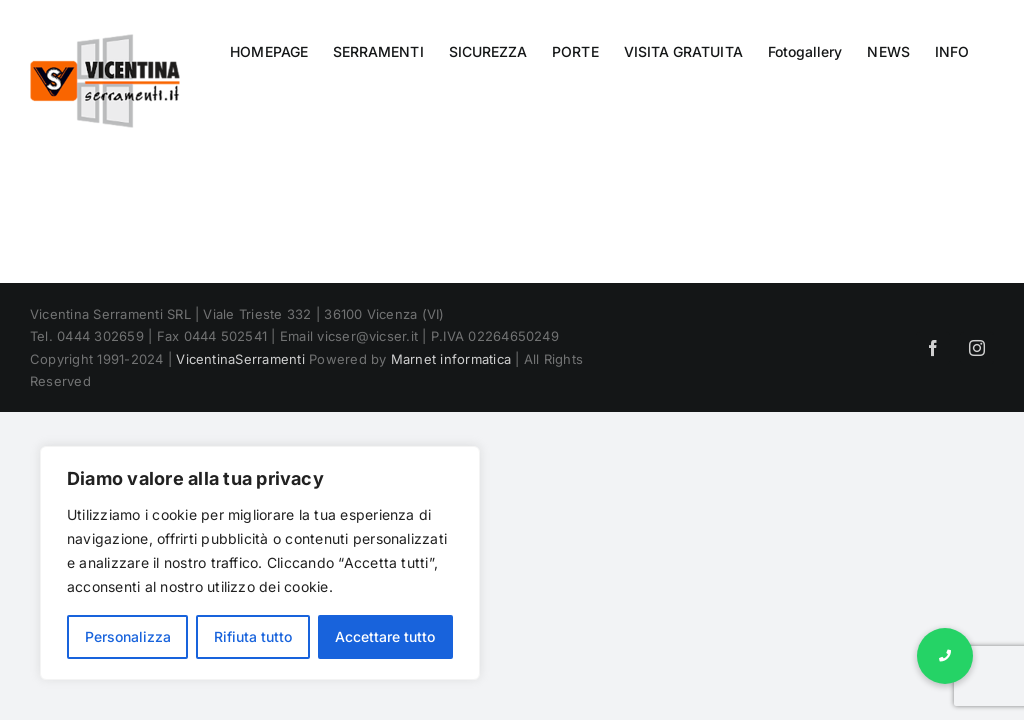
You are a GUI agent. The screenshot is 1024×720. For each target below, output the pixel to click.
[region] (260, 563)
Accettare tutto (385, 636)
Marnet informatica (451, 359)
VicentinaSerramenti (240, 359)
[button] (945, 656)
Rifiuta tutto (253, 636)
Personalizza (128, 636)
